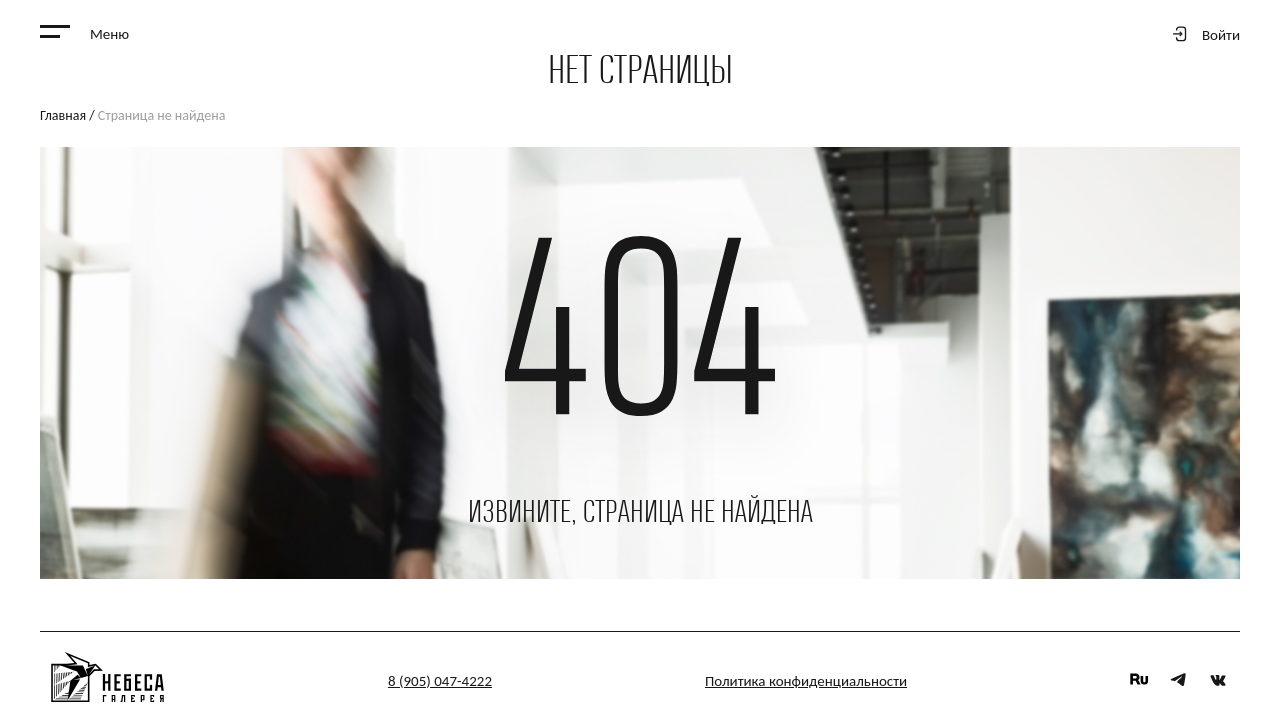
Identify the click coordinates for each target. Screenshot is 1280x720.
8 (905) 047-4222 (440, 681)
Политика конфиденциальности (806, 681)
